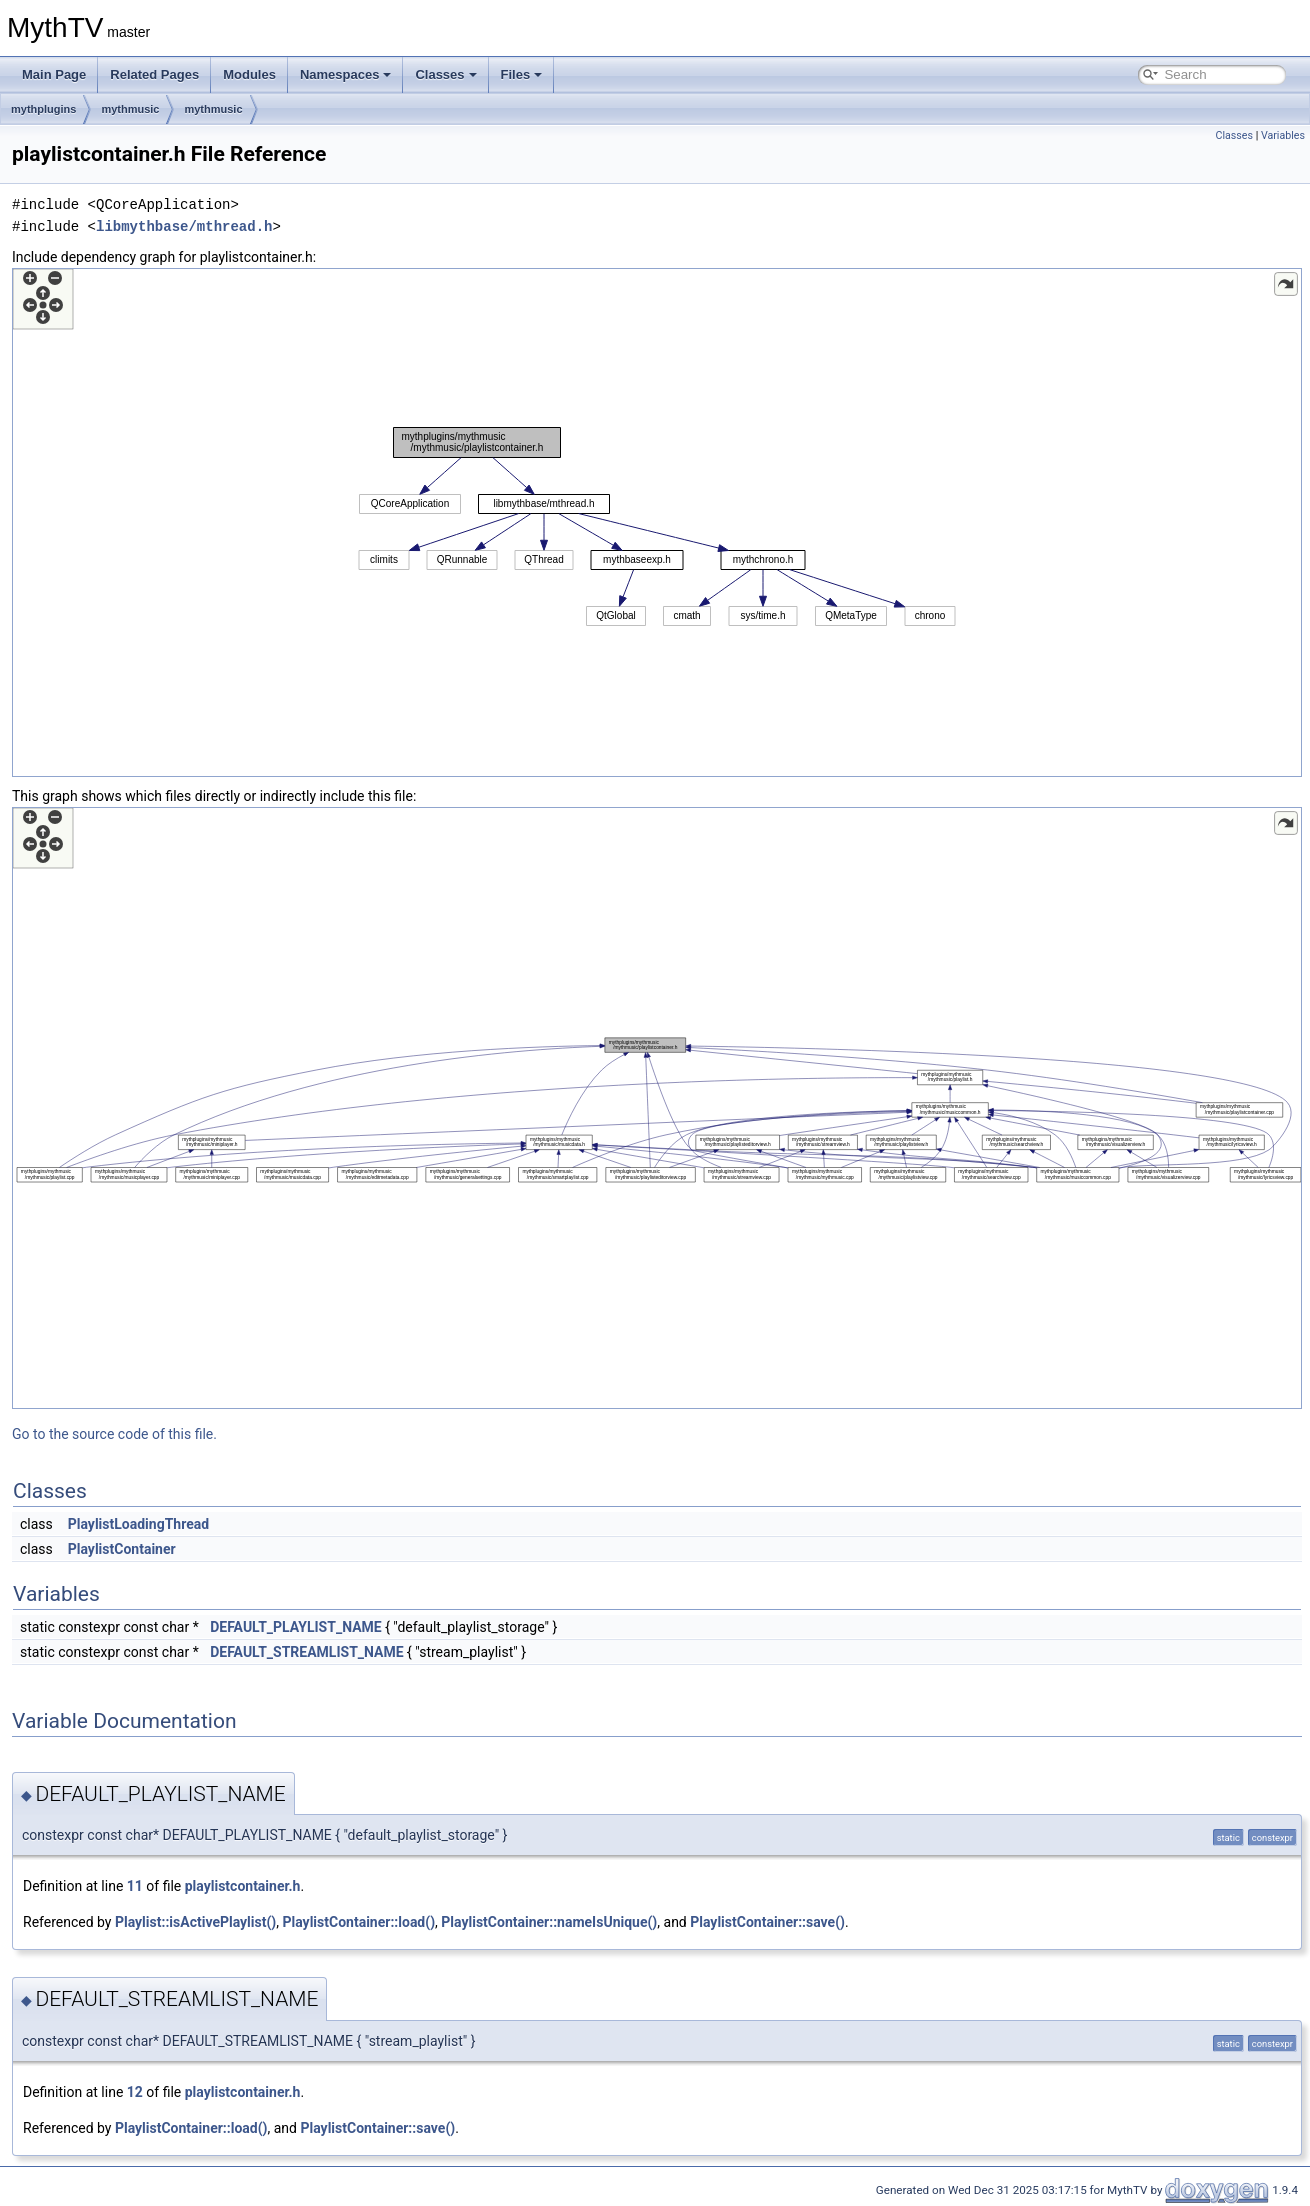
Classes (445, 74)
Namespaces (346, 74)
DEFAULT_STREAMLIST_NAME (306, 1652)
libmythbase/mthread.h (184, 226)
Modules (249, 74)
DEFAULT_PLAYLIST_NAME (295, 1627)
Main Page (54, 74)
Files (522, 74)
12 (135, 2092)
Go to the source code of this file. (114, 1434)
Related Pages (154, 74)
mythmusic (130, 109)
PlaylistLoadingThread (138, 1524)
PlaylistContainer (122, 1549)
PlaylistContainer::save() (767, 1922)
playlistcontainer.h (243, 1886)
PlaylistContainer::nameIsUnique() (549, 1922)
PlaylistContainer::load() (359, 1922)
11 (135, 1886)
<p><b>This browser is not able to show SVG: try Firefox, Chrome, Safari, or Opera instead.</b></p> (657, 522)
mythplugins (43, 109)
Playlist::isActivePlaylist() (195, 1922)
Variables (1283, 135)
